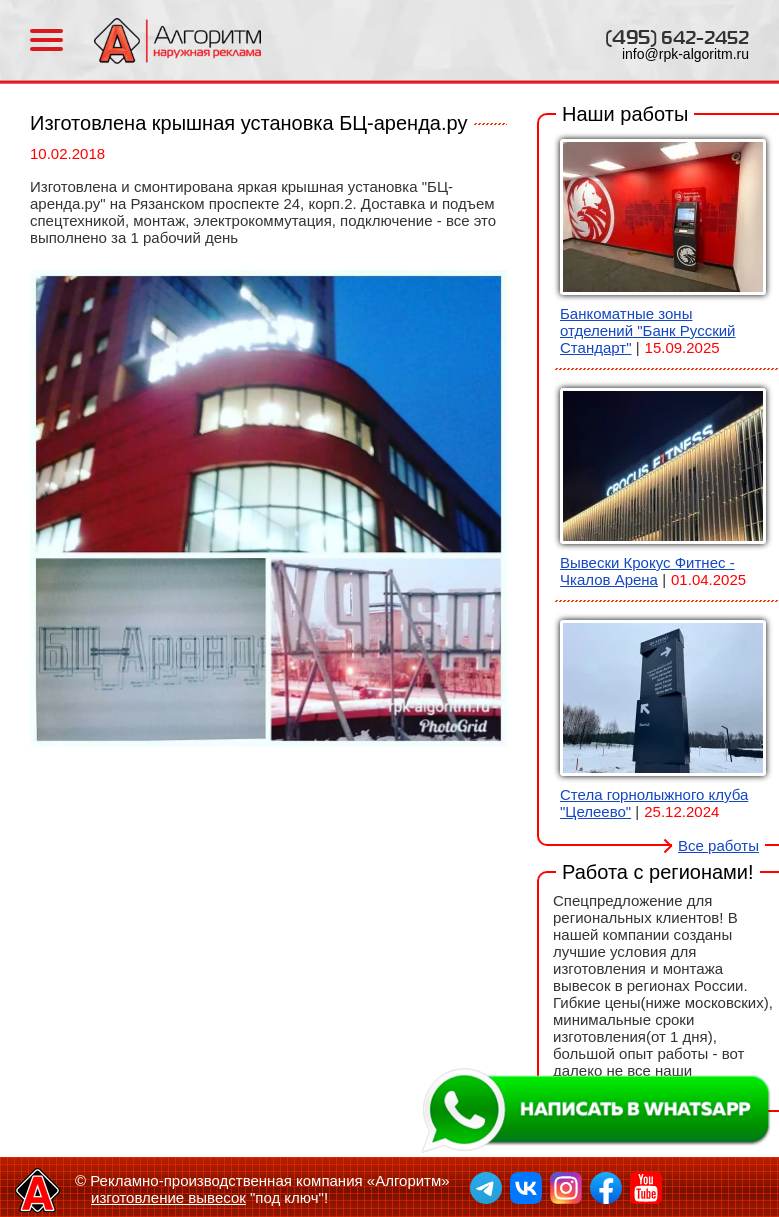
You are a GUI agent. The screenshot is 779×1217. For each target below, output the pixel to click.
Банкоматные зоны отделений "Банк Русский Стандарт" (647, 330)
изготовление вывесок (168, 1197)
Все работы (718, 845)
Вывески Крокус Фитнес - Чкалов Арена (647, 571)
